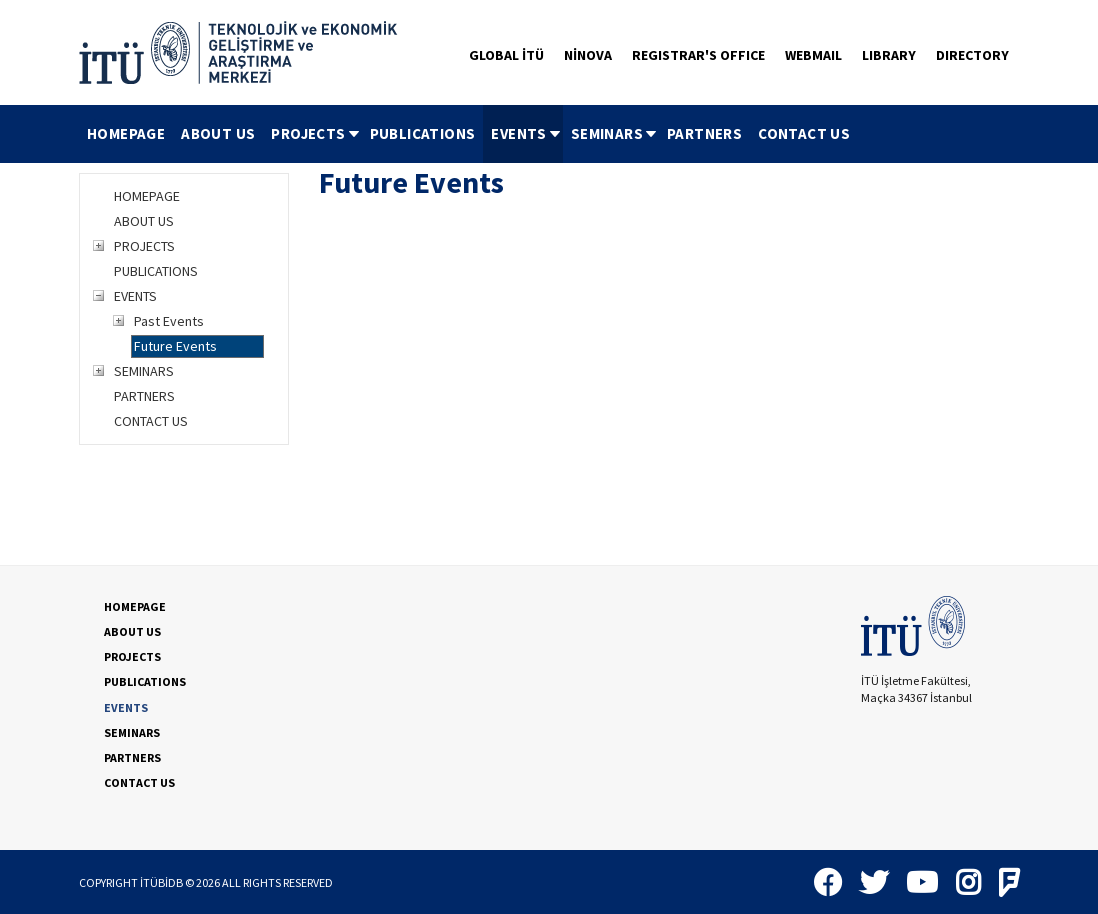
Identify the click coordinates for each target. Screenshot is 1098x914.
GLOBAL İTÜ (506, 55)
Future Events (175, 346)
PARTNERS (704, 133)
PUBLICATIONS (423, 133)
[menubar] (468, 134)
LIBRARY (889, 55)
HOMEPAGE (126, 133)
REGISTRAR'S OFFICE (698, 55)
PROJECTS (316, 133)
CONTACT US (804, 133)
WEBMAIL (813, 55)
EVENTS (526, 133)
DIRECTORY (972, 55)
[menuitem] (126, 134)
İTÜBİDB (161, 882)
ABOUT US (218, 133)
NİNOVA (588, 55)
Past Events (169, 321)
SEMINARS (615, 133)
